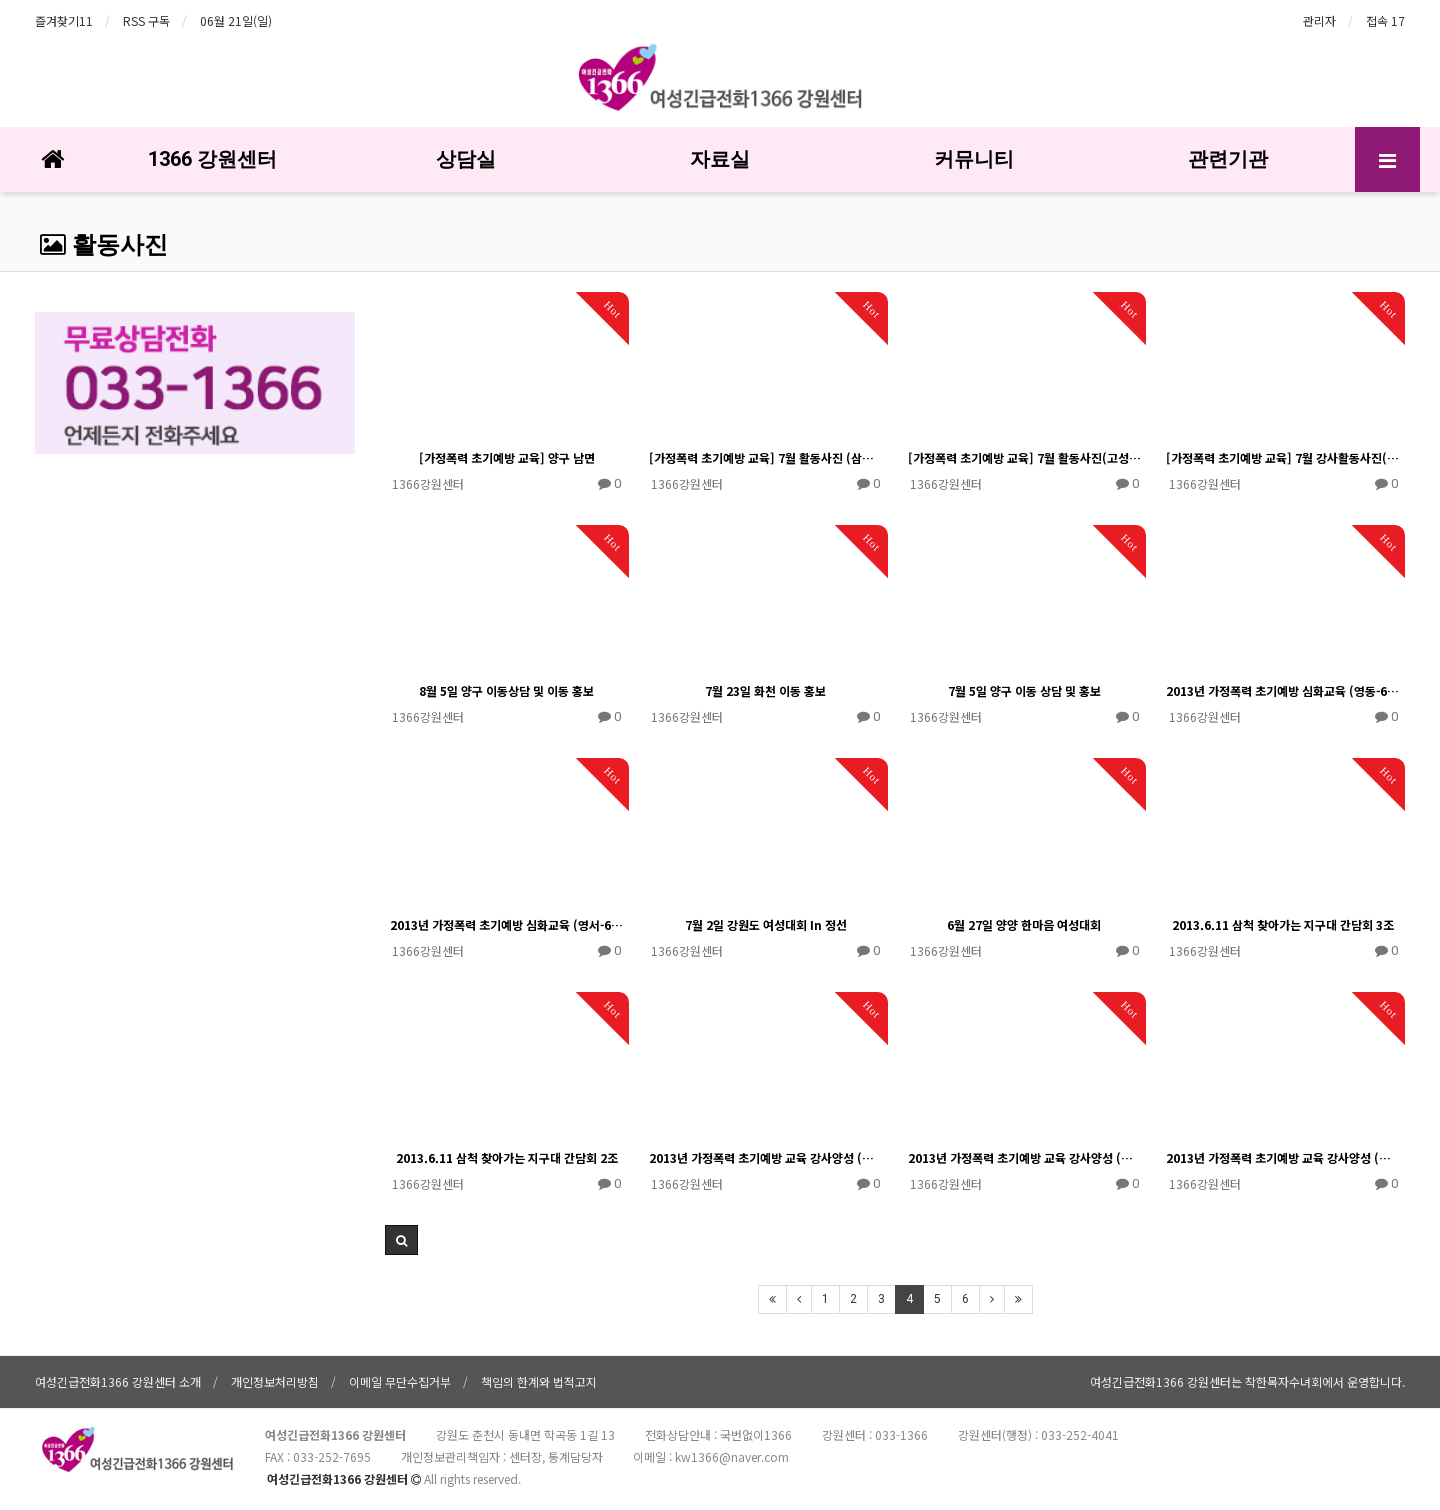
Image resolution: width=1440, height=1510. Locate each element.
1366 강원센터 (212, 159)
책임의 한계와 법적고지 (539, 1381)
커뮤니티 (974, 159)
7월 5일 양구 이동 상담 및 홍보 (1024, 690)
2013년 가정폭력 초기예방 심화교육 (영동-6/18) (1283, 690)
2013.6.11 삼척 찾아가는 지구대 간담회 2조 (507, 1157)
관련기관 (1228, 159)
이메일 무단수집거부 (400, 1381)
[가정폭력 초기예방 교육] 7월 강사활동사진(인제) (1283, 457)
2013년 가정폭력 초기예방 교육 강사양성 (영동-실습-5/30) (1025, 1157)
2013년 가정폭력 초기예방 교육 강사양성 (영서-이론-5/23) (1283, 1157)
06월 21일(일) (236, 20)
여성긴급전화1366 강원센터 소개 (118, 1381)
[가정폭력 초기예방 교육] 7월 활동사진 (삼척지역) (766, 457)
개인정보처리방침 (275, 1381)
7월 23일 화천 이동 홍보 (765, 690)
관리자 (1319, 20)
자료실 (720, 159)
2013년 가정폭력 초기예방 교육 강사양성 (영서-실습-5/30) (766, 1157)
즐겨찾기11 (64, 20)
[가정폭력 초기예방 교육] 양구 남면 (507, 457)
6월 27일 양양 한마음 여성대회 (1024, 924)
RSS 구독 (146, 20)
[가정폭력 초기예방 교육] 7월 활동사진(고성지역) (1025, 457)
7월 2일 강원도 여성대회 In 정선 (766, 924)
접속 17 (1385, 20)
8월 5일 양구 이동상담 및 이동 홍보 (506, 690)
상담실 (466, 159)
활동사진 (104, 245)
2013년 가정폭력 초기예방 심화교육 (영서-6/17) (507, 924)
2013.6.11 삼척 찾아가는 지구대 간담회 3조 (1283, 924)
